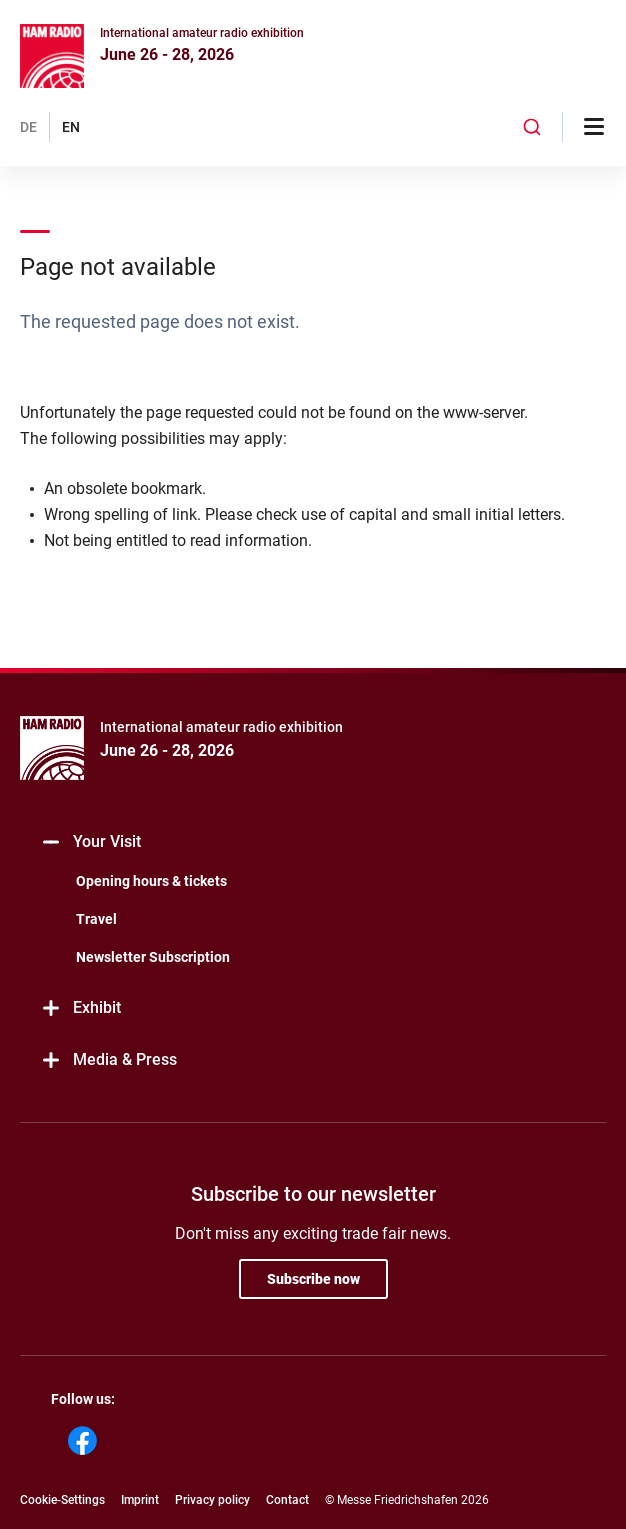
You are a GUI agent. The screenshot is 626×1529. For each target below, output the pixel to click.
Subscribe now (313, 1279)
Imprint (140, 1500)
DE (28, 127)
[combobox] (532, 127)
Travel (96, 919)
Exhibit (80, 1008)
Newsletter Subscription (153, 957)
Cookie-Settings (62, 1500)
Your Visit (90, 842)
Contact (287, 1500)
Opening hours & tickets (151, 881)
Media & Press (108, 1060)
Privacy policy (212, 1500)
